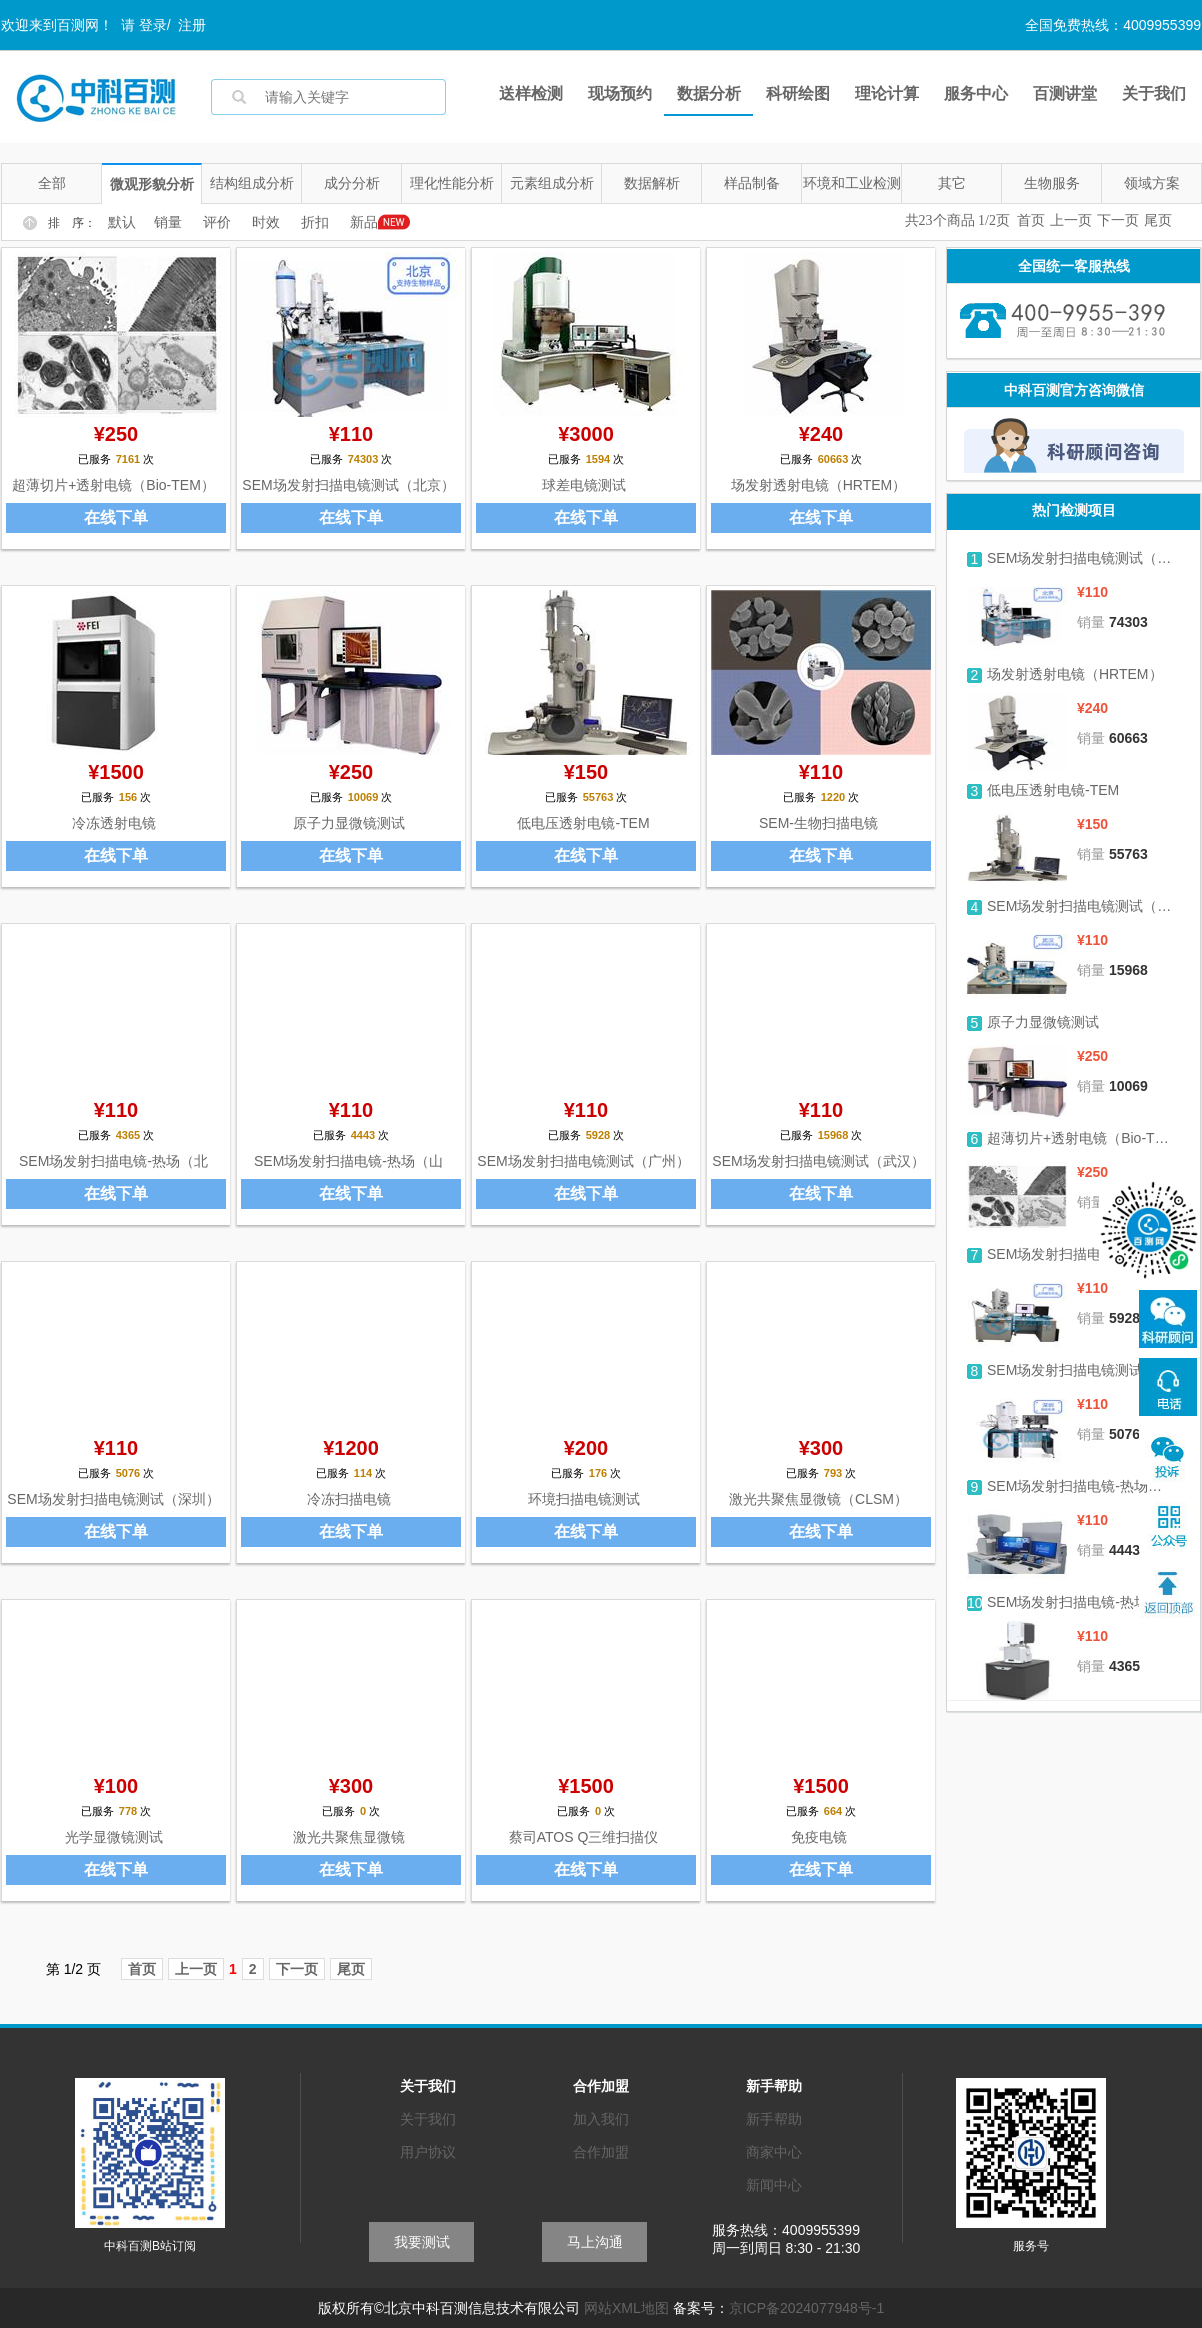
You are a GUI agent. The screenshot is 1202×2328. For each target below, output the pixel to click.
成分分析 (352, 183)
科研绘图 (798, 93)
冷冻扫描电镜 (349, 1499)
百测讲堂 (1065, 93)
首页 (1031, 220)
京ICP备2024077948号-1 (807, 2308)
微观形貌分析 (152, 184)
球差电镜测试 (584, 485)
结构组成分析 (252, 183)
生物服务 (1052, 183)
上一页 (1071, 220)
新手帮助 (774, 2119)
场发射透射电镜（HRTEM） (819, 485)
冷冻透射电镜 (114, 823)
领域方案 (1152, 183)
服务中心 (976, 93)
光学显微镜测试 (114, 1837)
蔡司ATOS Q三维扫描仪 (584, 1837)
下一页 (1118, 220)
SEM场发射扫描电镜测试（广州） (583, 1161)
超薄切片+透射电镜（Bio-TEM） (113, 485)
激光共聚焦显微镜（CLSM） (818, 1499)
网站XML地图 (626, 2308)
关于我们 (1154, 93)
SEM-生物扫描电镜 (818, 823)
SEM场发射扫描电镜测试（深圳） (113, 1499)
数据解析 (652, 183)
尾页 (1158, 220)
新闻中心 (774, 2185)
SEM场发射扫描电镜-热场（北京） (1081, 1602)
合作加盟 (601, 2152)
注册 (192, 25)
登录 (153, 25)
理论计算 (887, 93)
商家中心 (774, 2152)
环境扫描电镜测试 (584, 1499)
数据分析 (709, 93)
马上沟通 (595, 2242)
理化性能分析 (452, 183)
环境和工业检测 (852, 183)
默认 (122, 222)
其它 (952, 183)
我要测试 (422, 2242)
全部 (52, 183)
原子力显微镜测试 (349, 823)
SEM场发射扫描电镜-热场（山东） (1081, 1486)
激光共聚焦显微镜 (349, 1837)
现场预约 (620, 93)
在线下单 (116, 517)
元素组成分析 (552, 183)
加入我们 (601, 2119)
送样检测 (531, 93)
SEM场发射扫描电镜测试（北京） (348, 485)
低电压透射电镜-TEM (583, 823)
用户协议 (428, 2152)
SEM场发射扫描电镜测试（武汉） (818, 1161)
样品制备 (752, 183)
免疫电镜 (819, 1837)
